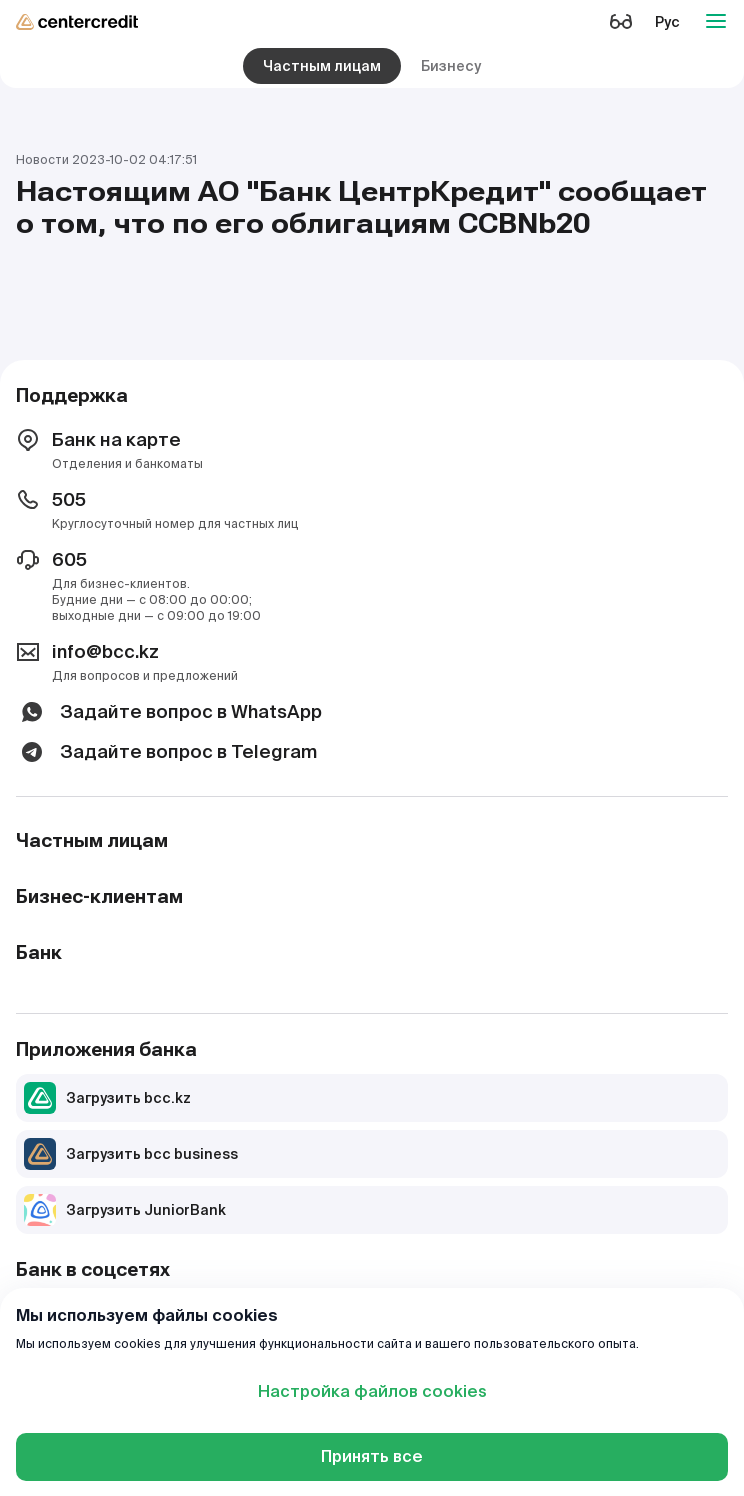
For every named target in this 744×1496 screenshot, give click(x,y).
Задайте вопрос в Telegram (166, 752)
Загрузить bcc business (131, 1154)
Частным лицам (322, 66)
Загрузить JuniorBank (125, 1210)
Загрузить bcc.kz (107, 1098)
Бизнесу (451, 66)
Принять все (372, 1456)
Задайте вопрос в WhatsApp (169, 712)
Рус (667, 22)
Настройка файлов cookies (372, 1391)
